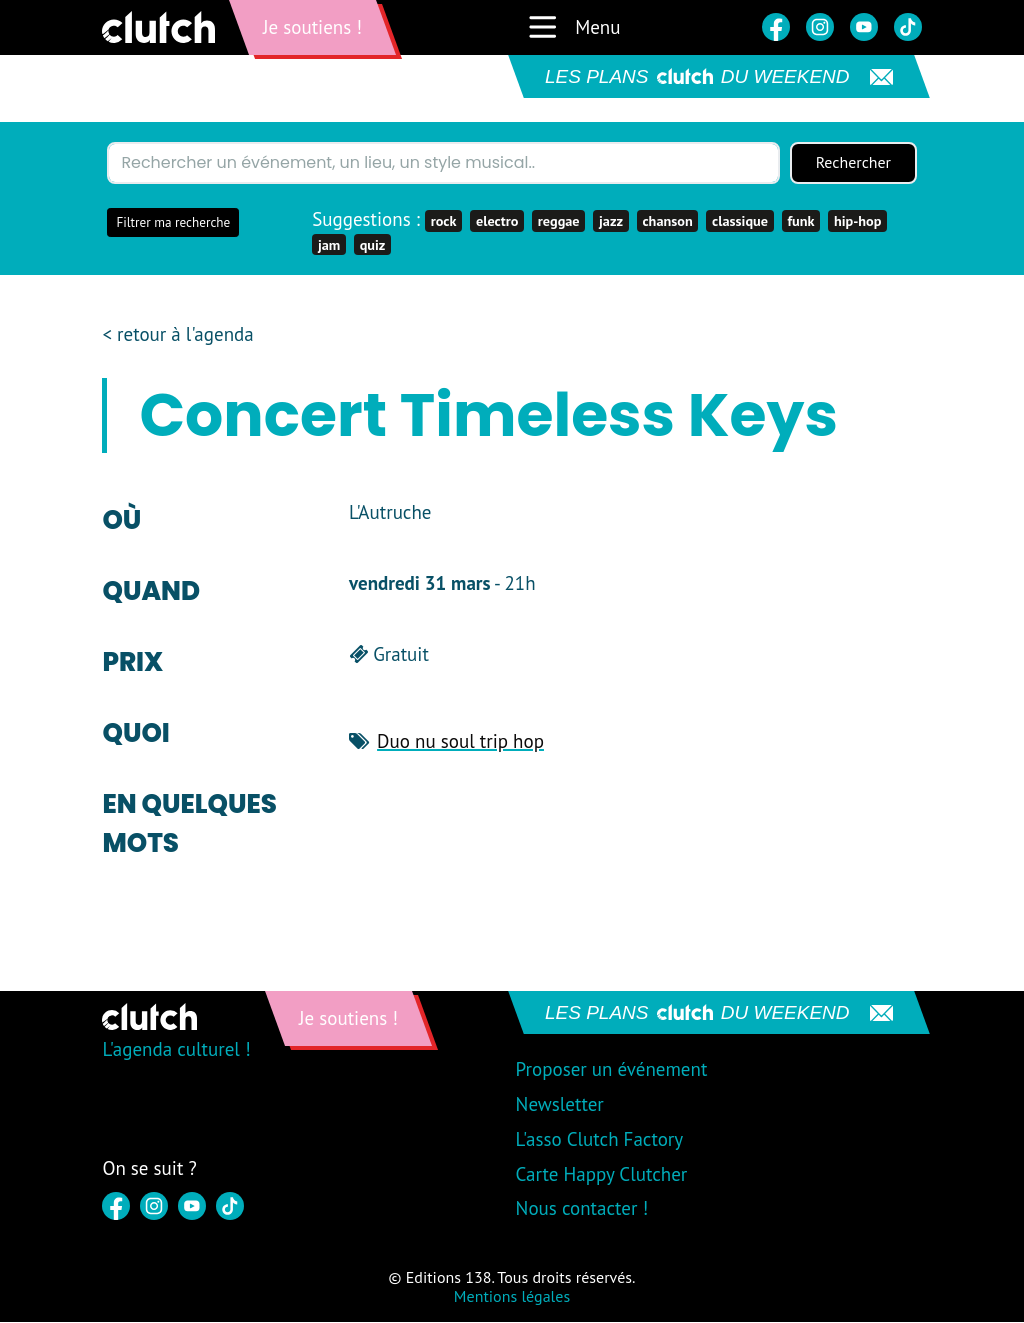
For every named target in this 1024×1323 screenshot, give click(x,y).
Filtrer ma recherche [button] (173, 222)
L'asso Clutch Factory (600, 1139)
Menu (573, 27)
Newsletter (560, 1104)
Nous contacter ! (582, 1208)
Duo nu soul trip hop (460, 741)
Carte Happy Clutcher (602, 1174)
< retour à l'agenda (177, 334)
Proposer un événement (612, 1069)
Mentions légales (512, 1296)
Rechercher (853, 163)
